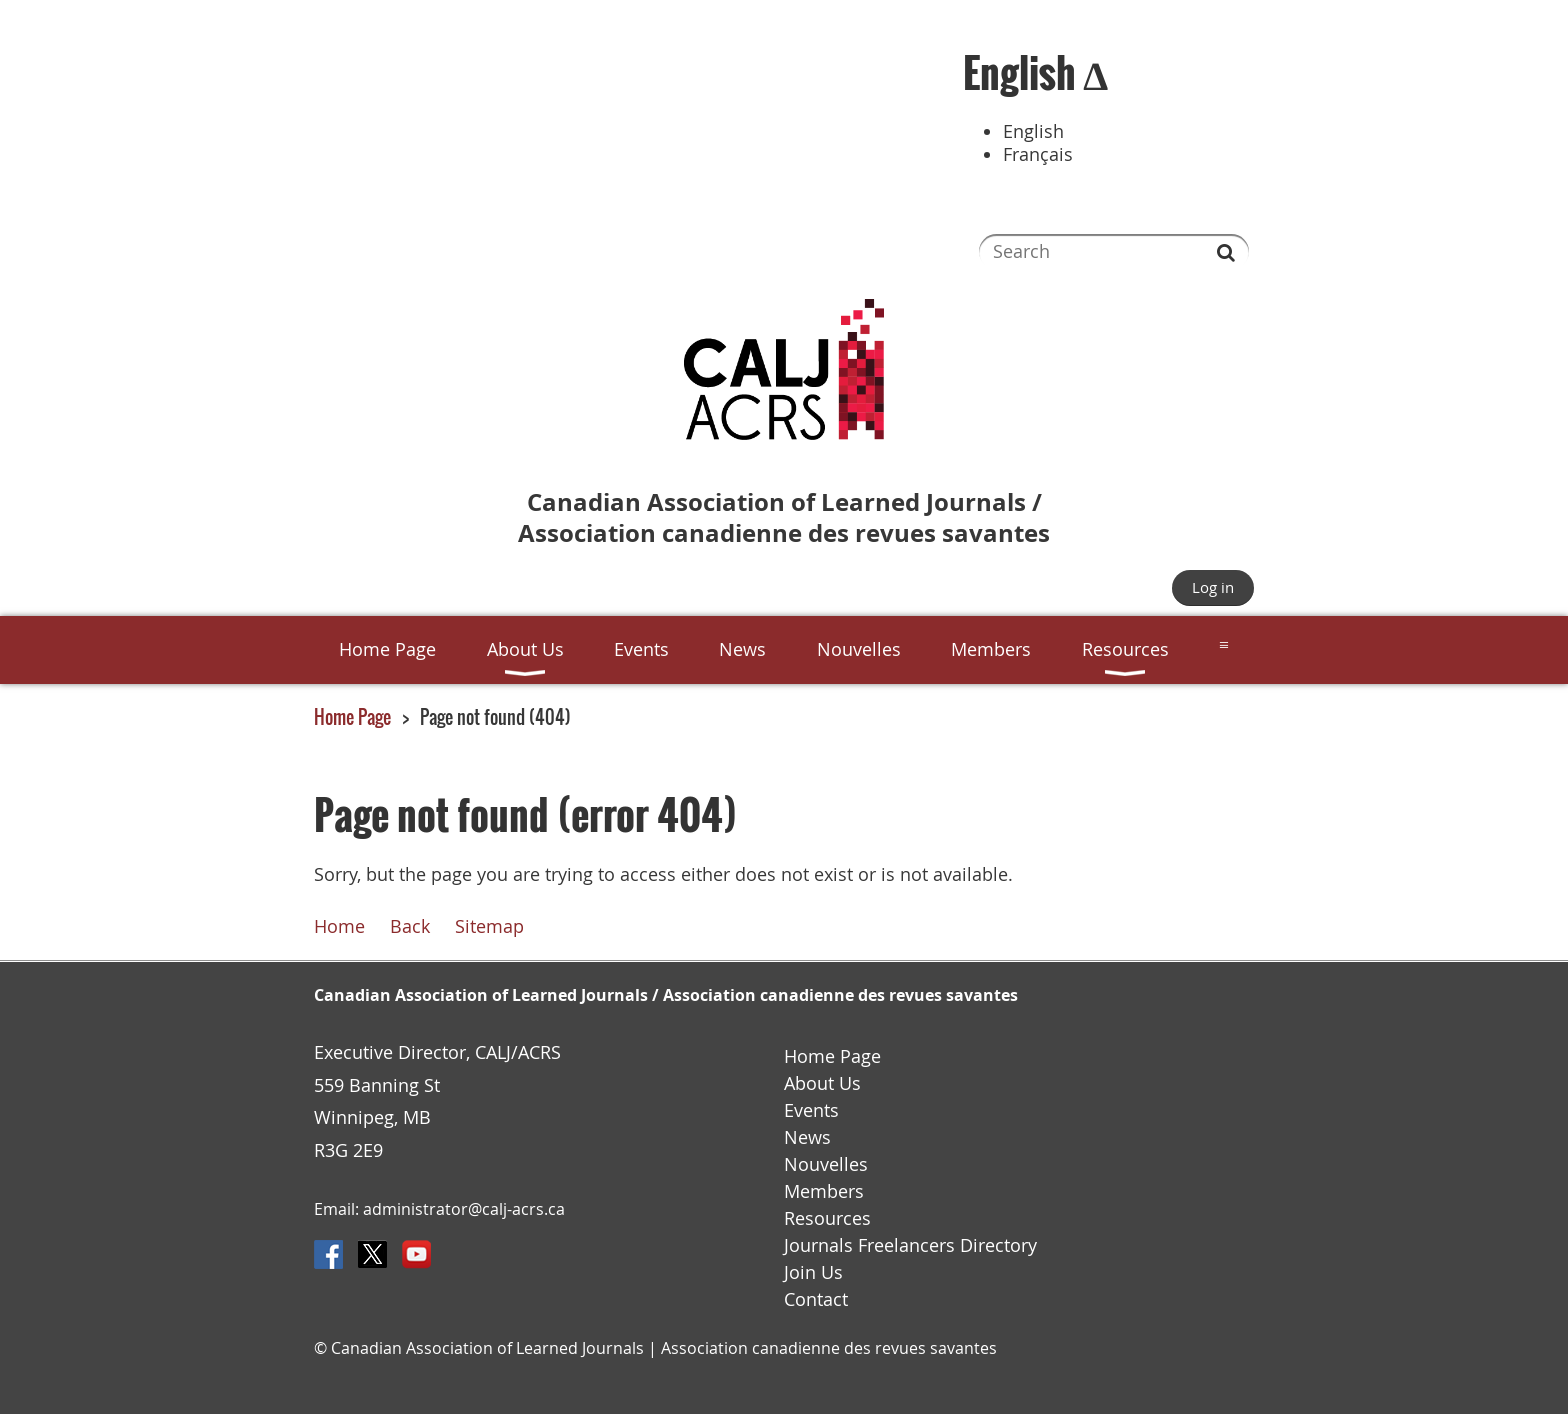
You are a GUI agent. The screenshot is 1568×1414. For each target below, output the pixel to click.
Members (824, 1191)
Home (339, 926)
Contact (816, 1299)
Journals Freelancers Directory (910, 1245)
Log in (1213, 587)
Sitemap (489, 926)
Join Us (813, 1272)
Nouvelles (826, 1164)
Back (410, 926)
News (807, 1137)
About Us (822, 1083)
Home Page (352, 717)
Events (811, 1110)
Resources (827, 1218)
